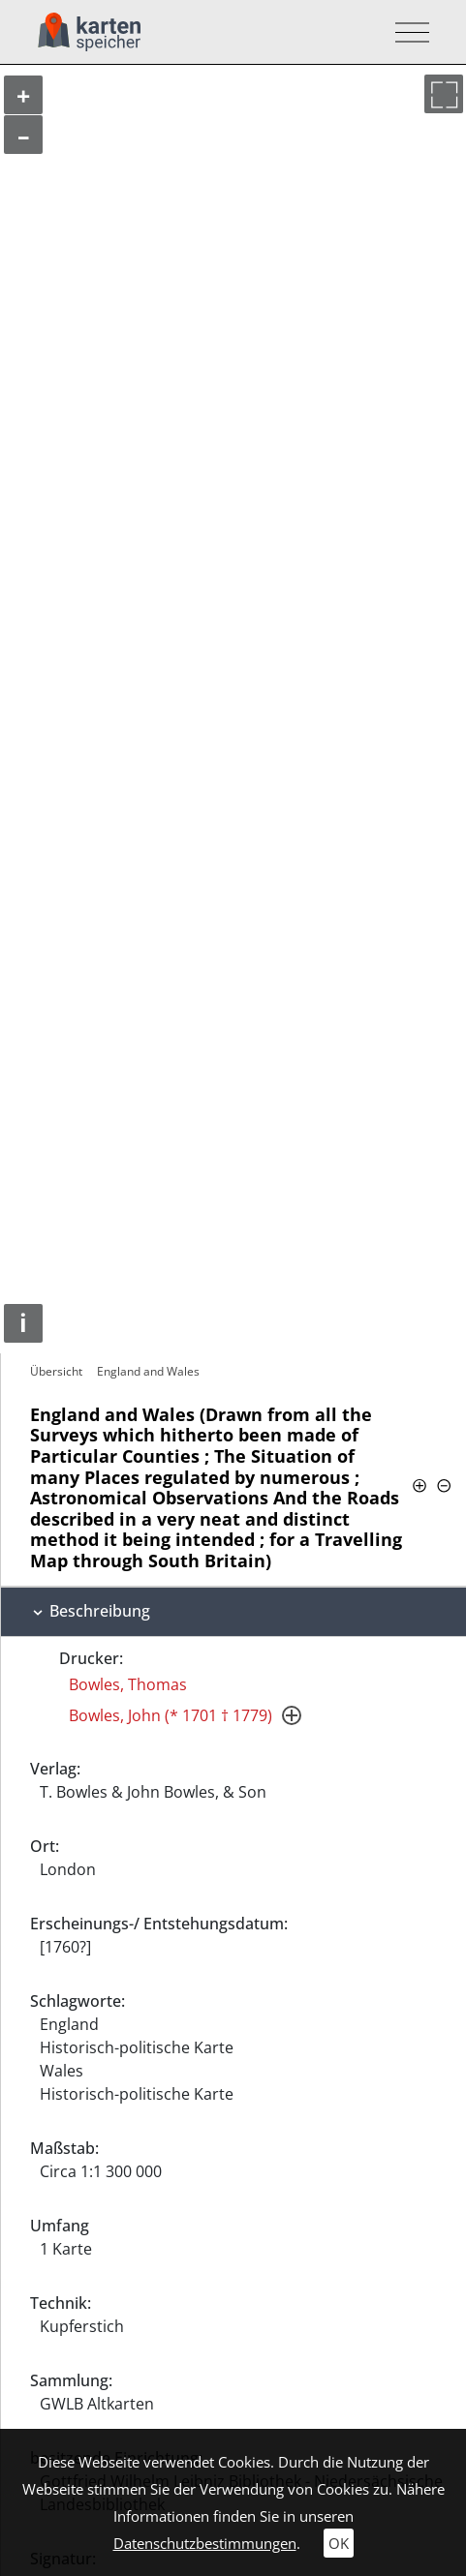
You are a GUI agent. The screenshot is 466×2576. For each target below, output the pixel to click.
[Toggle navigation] (406, 32)
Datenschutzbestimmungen (204, 2543)
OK (338, 2543)
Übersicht (56, 1371)
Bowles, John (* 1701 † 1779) (170, 1715)
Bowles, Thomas (128, 1684)
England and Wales (148, 1371)
